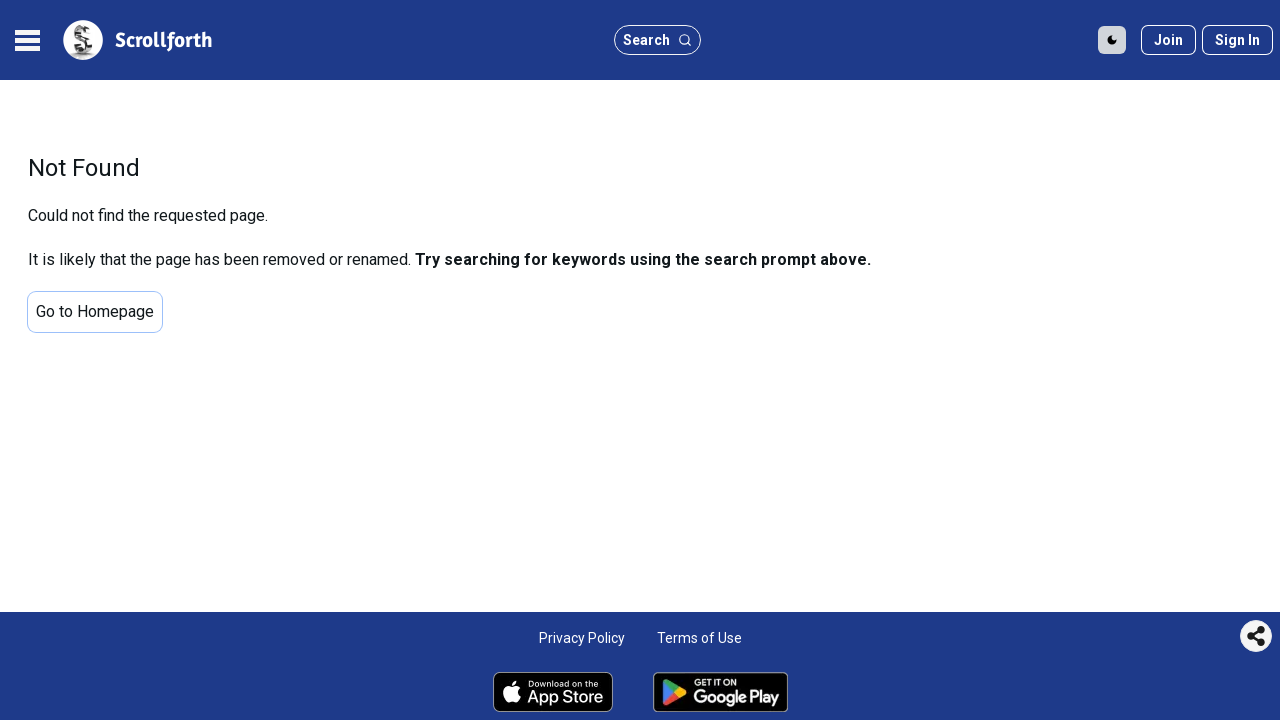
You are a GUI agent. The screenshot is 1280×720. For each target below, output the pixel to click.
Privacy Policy (582, 638)
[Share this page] (1256, 636)
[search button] (657, 40)
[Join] (1168, 40)
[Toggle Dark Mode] (1112, 40)
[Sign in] (1237, 40)
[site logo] (136, 40)
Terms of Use (699, 638)
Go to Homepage (95, 311)
